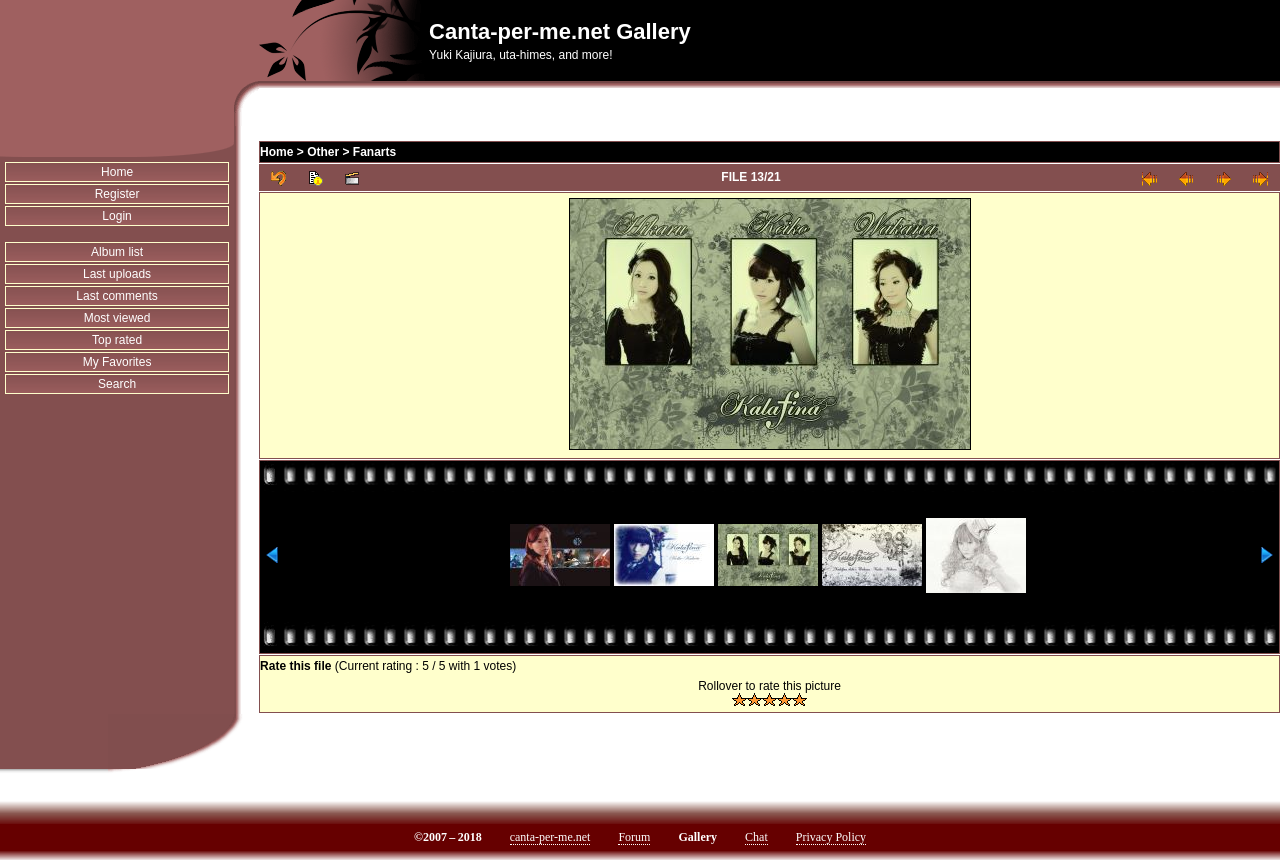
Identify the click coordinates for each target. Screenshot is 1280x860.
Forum (634, 837)
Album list (117, 252)
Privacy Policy (831, 837)
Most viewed (117, 318)
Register (117, 194)
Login (116, 216)
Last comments (116, 296)
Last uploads (117, 274)
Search (117, 384)
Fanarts (374, 152)
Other (323, 152)
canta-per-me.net (550, 837)
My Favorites (117, 362)
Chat (756, 837)
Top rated (117, 340)
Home (117, 172)
